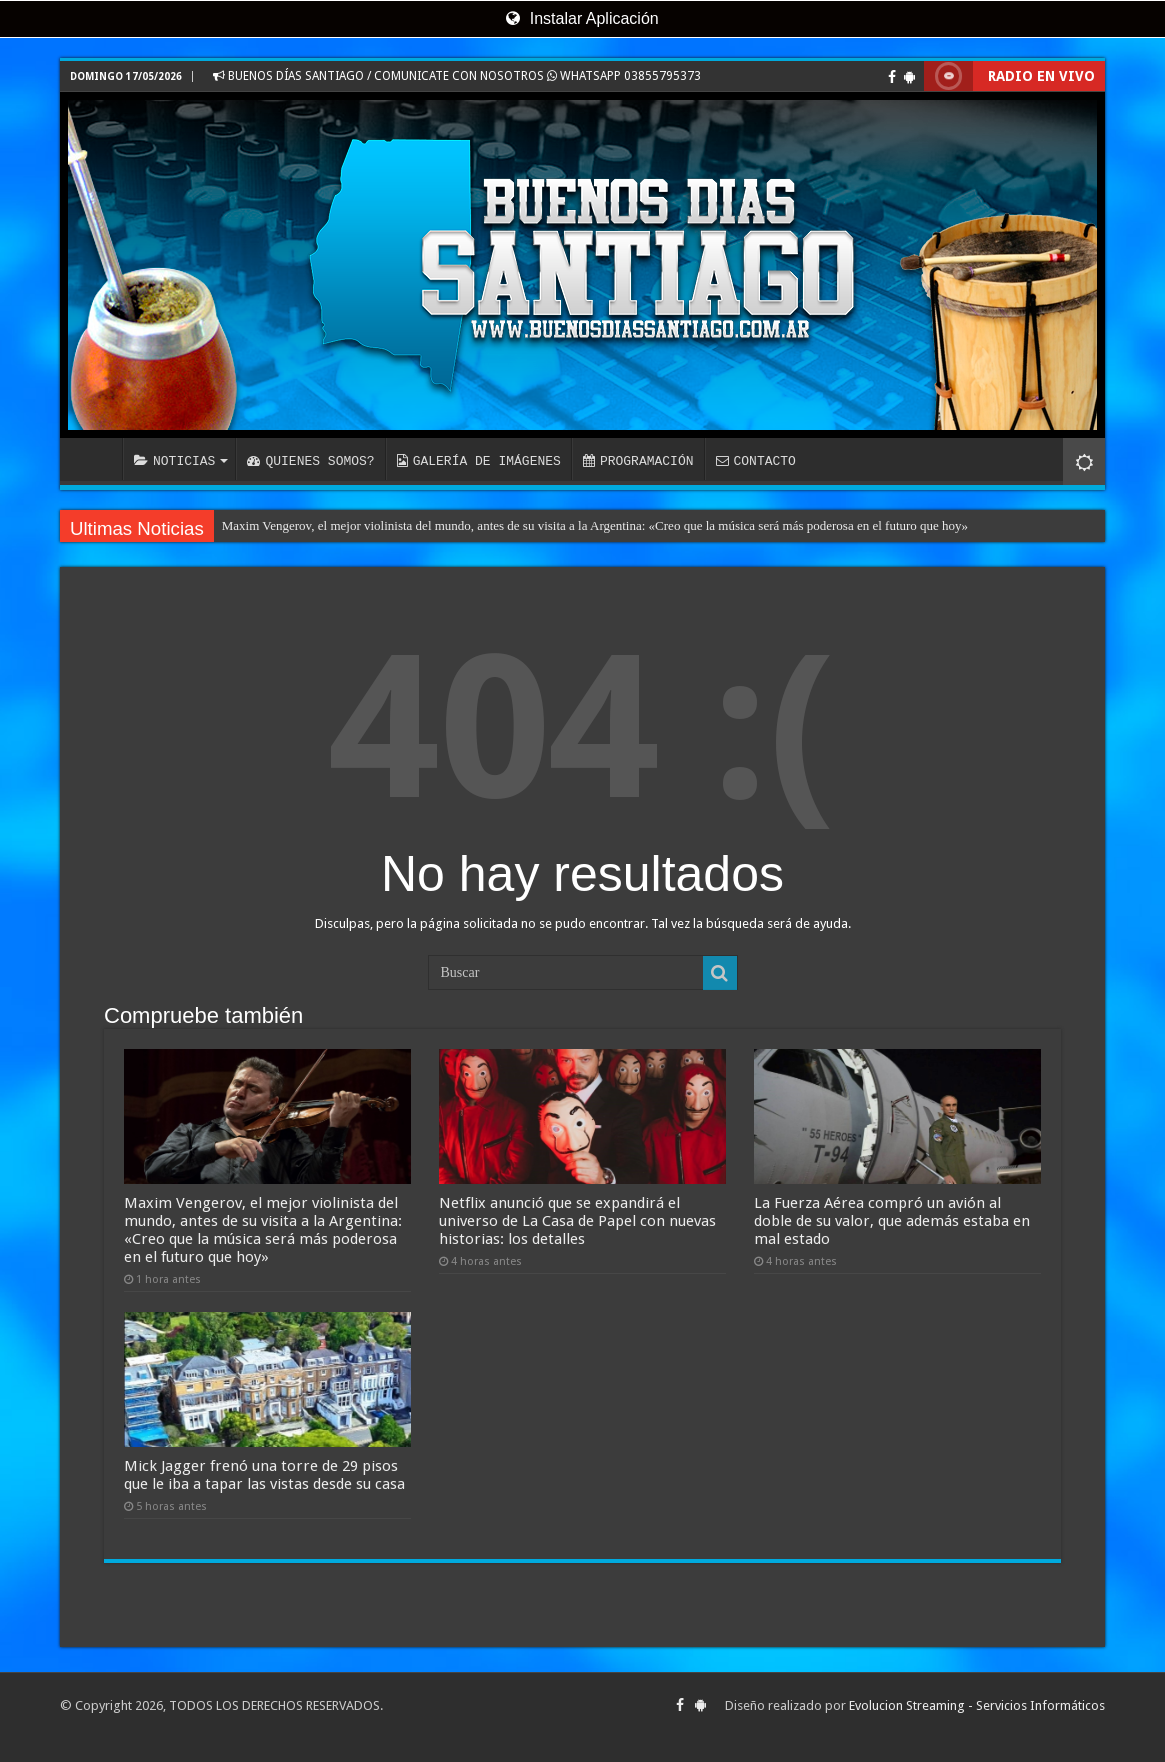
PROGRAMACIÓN (638, 461)
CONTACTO (755, 461)
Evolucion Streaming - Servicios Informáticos (977, 1705)
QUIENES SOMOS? (310, 461)
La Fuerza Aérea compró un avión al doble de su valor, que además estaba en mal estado (892, 1221)
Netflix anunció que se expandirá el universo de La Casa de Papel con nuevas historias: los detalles (577, 1221)
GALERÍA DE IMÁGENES (479, 461)
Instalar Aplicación (582, 18)
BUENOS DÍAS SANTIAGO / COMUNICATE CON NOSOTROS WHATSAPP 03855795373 (457, 76)
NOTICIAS (174, 461)
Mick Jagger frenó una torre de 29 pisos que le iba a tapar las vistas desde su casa (264, 1475)
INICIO (96, 459)
